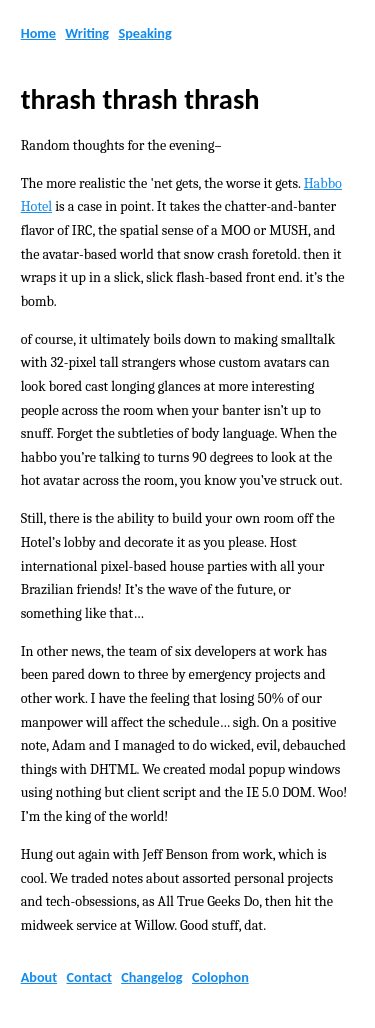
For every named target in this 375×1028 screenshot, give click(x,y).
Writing (87, 33)
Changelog (151, 977)
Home (38, 33)
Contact (88, 977)
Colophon (220, 977)
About (39, 977)
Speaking (144, 33)
